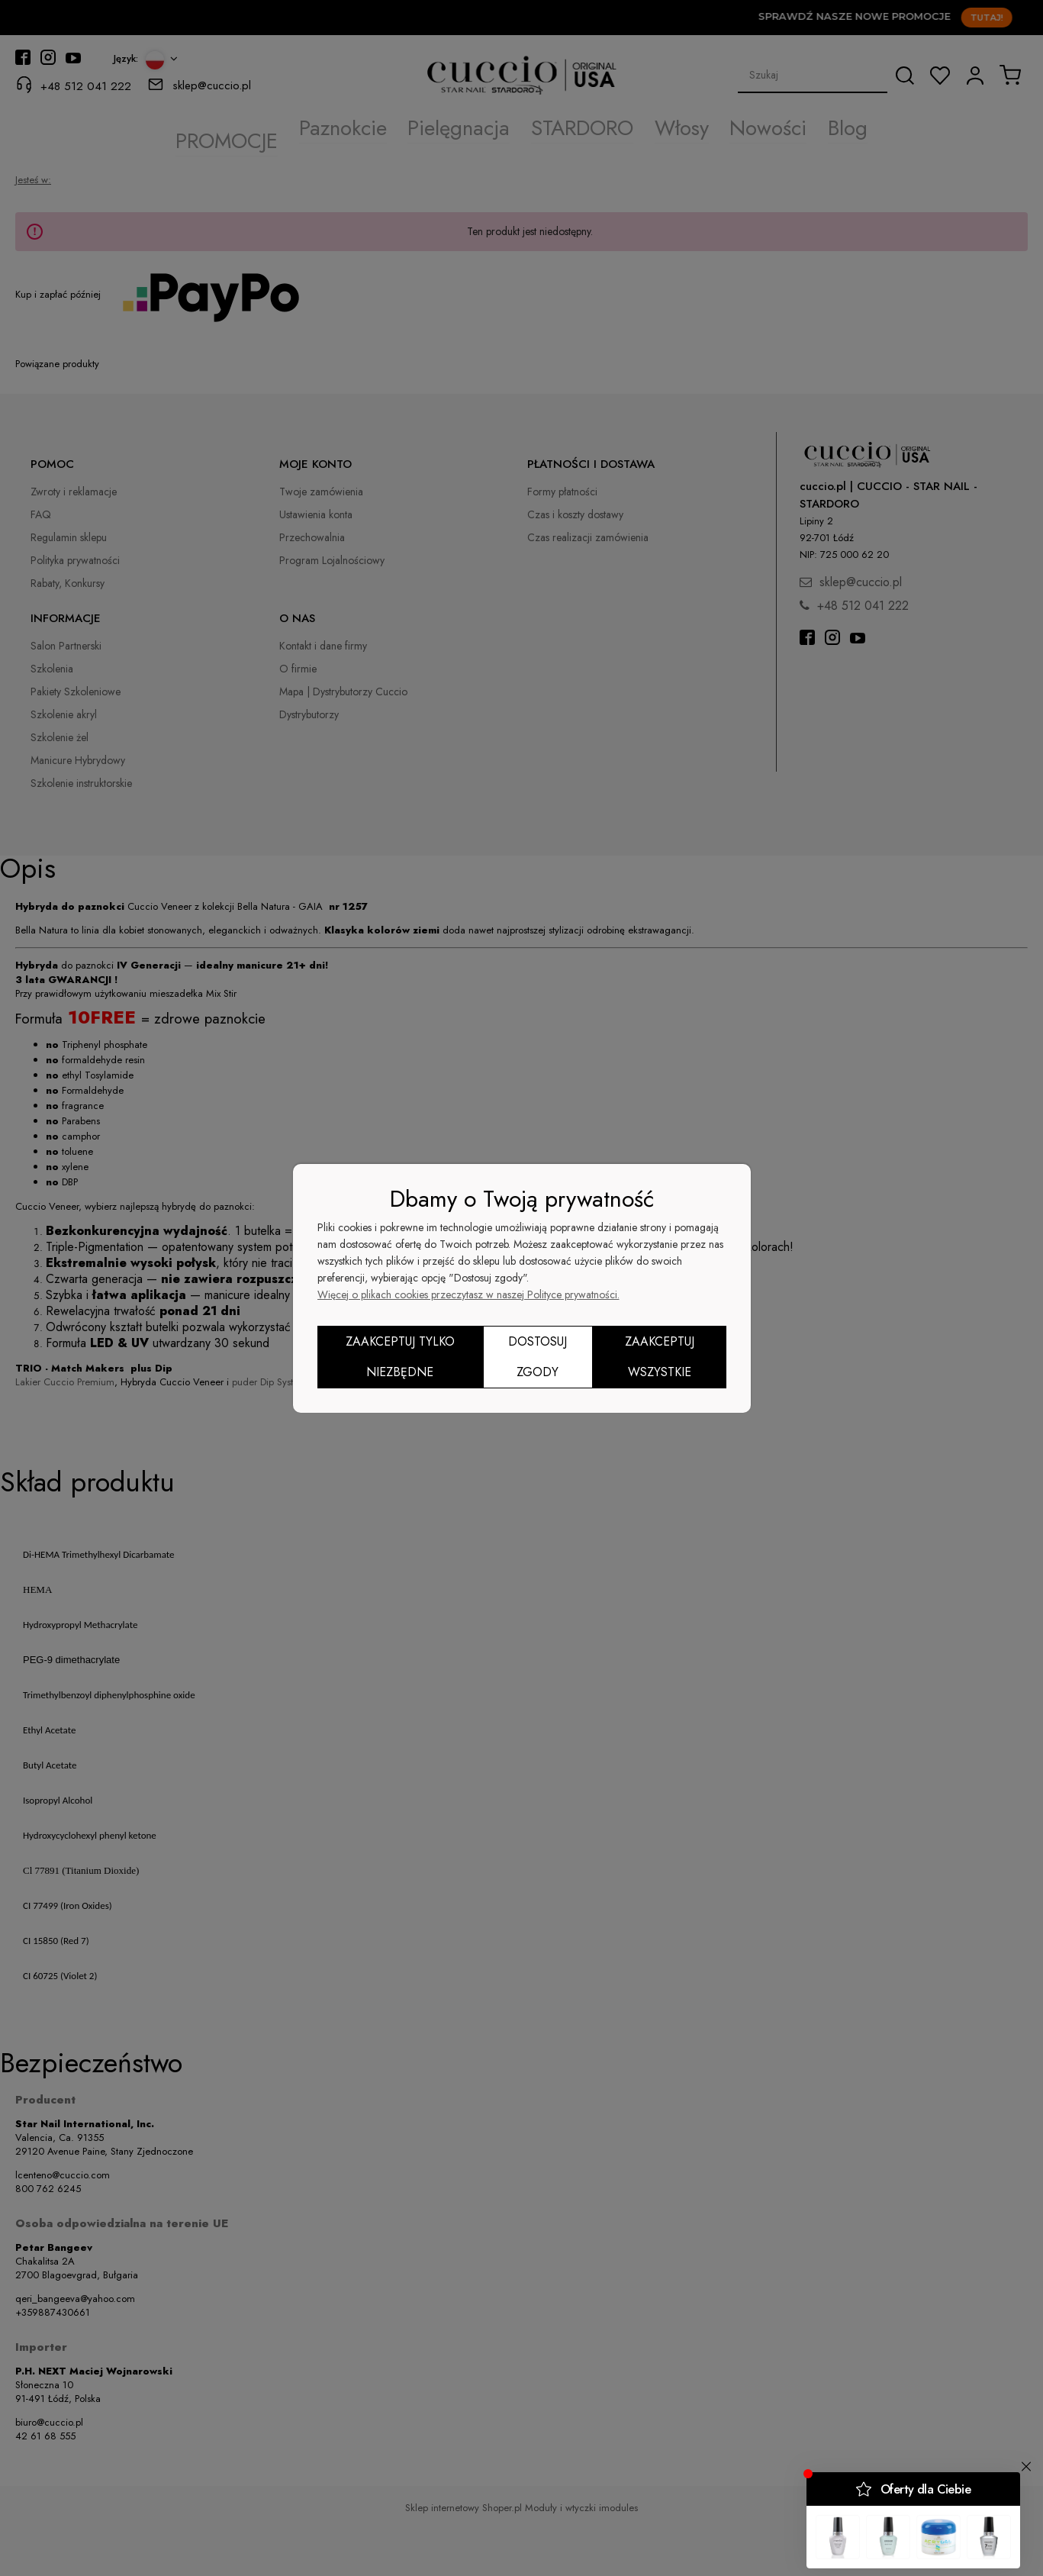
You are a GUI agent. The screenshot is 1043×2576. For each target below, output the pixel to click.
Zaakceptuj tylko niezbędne (400, 1357)
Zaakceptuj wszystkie (659, 1357)
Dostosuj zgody (537, 1357)
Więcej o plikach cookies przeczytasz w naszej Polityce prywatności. (468, 1294)
